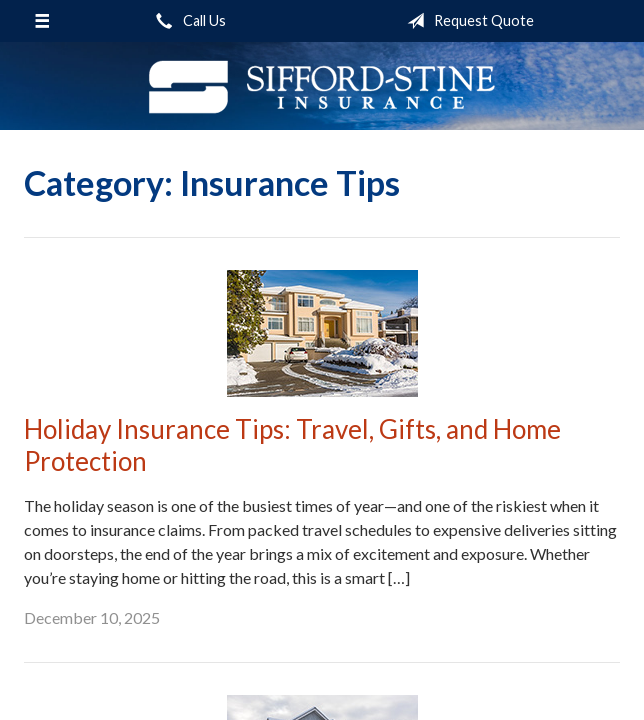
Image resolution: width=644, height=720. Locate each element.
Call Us (187, 21)
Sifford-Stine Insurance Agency (322, 86)
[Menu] (42, 21)
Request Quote (466, 21)
